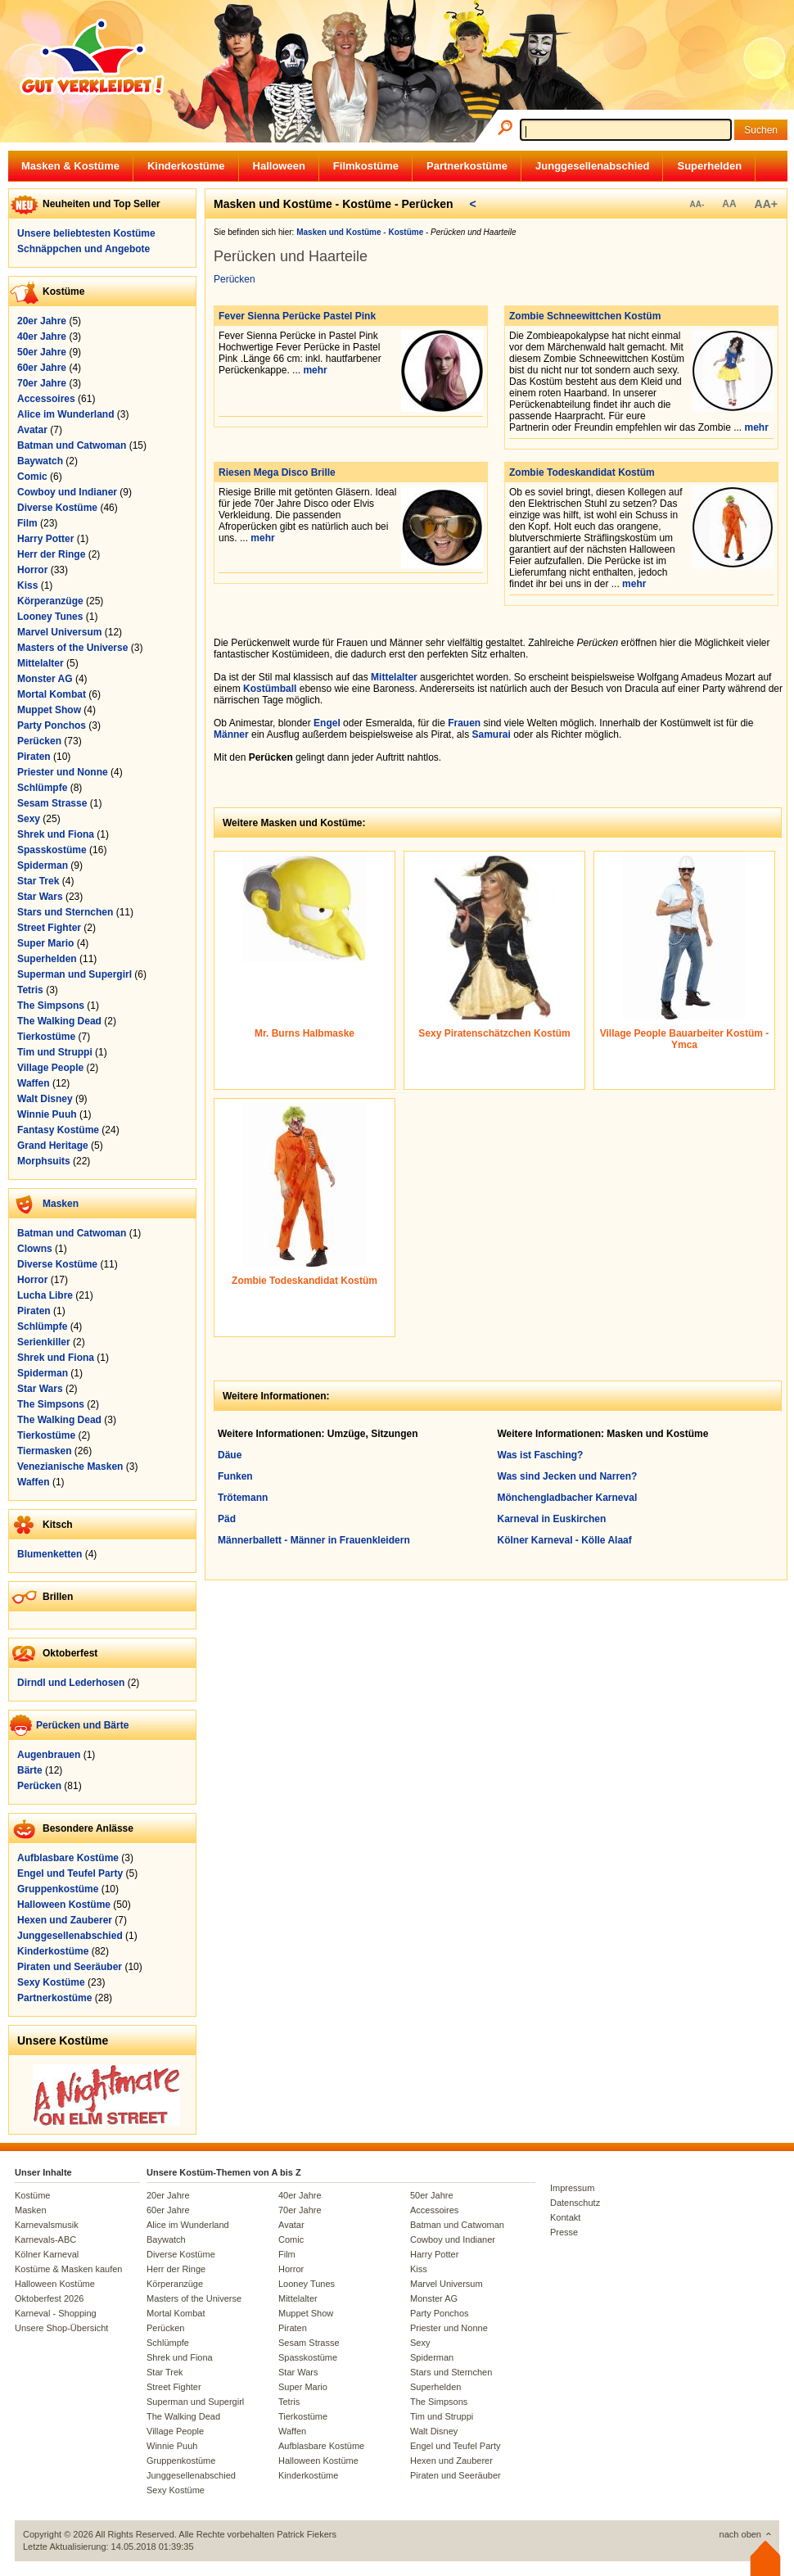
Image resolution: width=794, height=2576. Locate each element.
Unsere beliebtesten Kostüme (86, 233)
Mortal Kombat (51, 694)
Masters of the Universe (72, 647)
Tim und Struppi (54, 1052)
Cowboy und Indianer (67, 492)
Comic (32, 476)
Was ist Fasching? (541, 1455)
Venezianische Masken (70, 1466)
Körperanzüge (50, 601)
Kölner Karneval (47, 2254)
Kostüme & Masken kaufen (68, 2269)
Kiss (27, 585)
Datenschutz (575, 2203)
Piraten (34, 756)
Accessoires (46, 398)
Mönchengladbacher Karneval (568, 1497)
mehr (315, 370)
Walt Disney (45, 1099)
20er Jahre (41, 321)
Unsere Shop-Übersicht (61, 2328)
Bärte (30, 1770)
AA (729, 204)
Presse (564, 2232)
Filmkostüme (366, 166)
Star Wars (40, 896)
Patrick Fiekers (306, 2534)
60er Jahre (41, 367)
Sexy (28, 819)
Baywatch (40, 461)
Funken (235, 1476)
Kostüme (32, 2195)
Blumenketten (49, 1554)
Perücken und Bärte (82, 1725)
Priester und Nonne (62, 772)
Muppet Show (49, 710)
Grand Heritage (52, 1145)
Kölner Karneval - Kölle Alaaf (565, 1540)
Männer (231, 734)
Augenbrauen (48, 1754)
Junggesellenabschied (592, 166)
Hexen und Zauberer (64, 1920)
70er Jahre (41, 383)
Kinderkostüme (186, 166)
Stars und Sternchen (65, 912)
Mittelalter (40, 663)
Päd (227, 1519)
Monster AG (45, 679)
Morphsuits (43, 1161)
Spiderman (42, 865)
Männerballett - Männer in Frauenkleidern (314, 1540)
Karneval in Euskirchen (552, 1519)
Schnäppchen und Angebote (83, 249)
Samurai (491, 734)
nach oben (740, 2534)
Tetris (30, 990)
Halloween (279, 166)
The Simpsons (50, 1005)
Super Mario (45, 943)
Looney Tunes (50, 616)
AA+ (766, 203)
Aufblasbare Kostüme (68, 1858)
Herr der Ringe (51, 554)
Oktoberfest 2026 (49, 2298)
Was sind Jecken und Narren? (568, 1476)
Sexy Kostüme (51, 1982)
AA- (696, 204)
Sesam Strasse (52, 803)
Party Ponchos (51, 725)
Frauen (464, 723)
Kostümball (269, 688)
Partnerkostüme (467, 166)
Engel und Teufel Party (70, 1873)
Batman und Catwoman (71, 445)
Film (27, 523)
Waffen (33, 1083)
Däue (229, 1455)
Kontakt (565, 2217)
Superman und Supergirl (74, 974)
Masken (61, 1203)
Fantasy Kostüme (58, 1130)
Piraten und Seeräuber (69, 1967)
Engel (327, 723)
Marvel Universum (59, 632)
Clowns (34, 1248)
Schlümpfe (42, 787)
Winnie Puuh (47, 1114)
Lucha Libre (45, 1295)
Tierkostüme (46, 1036)
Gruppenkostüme (57, 1889)
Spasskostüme (52, 850)
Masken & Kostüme (70, 166)
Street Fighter (49, 927)
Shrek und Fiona (55, 834)
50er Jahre (41, 352)
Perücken (39, 741)
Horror (32, 570)
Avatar (32, 430)
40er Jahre (41, 336)
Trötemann (243, 1497)
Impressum (572, 2188)
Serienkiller (43, 1342)
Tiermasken (44, 1451)
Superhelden (709, 166)
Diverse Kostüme (57, 507)
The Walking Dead (59, 1021)
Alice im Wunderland (65, 414)
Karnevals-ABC (45, 2239)
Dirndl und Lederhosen (70, 1682)
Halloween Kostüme (64, 1904)
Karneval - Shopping (56, 2313)
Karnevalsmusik (47, 2225)
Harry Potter (45, 539)
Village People (50, 1067)
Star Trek (38, 881)
